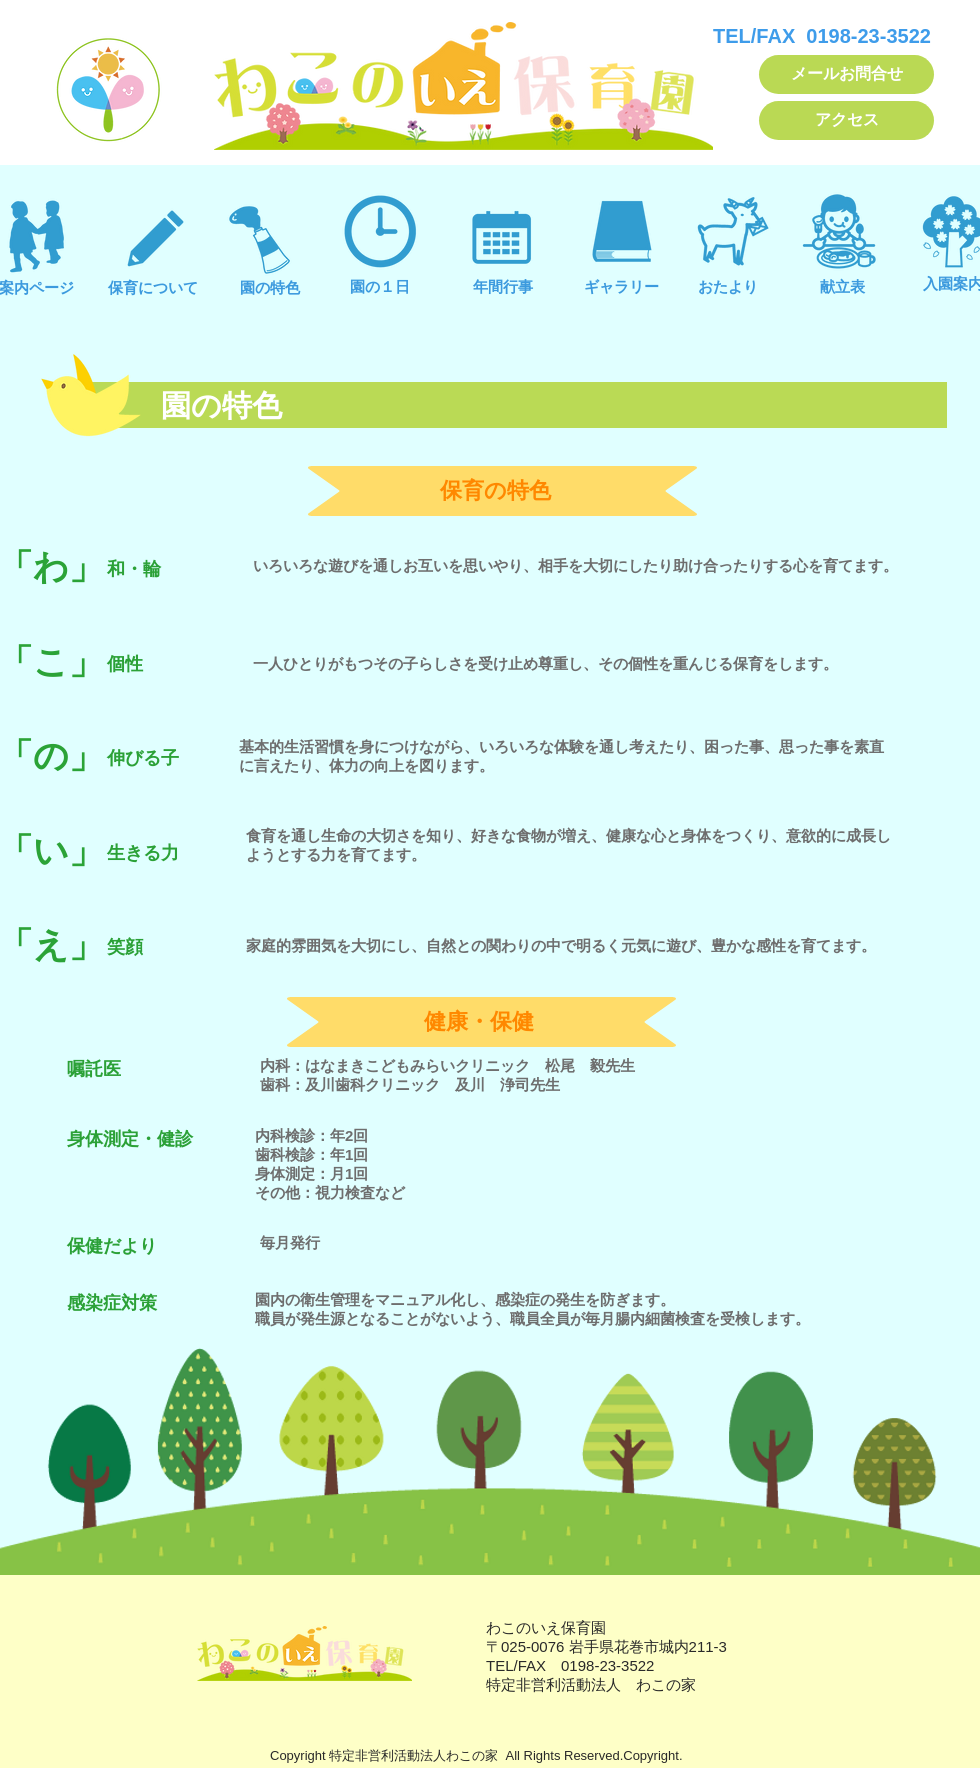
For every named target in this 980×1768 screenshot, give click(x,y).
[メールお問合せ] (846, 74)
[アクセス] (846, 120)
